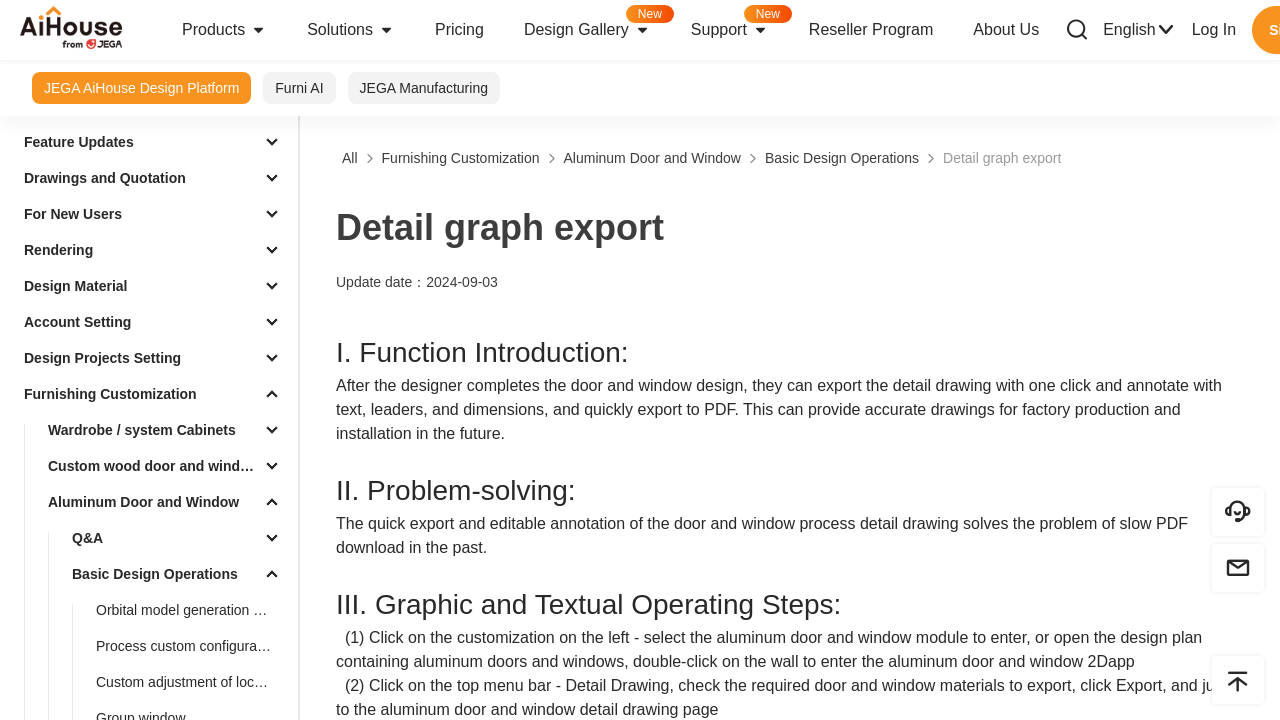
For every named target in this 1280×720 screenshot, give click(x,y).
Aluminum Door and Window (143, 502)
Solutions (351, 30)
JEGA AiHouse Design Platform (141, 88)
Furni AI (299, 88)
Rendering (58, 250)
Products (224, 30)
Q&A (87, 538)
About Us (1006, 29)
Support (740, 23)
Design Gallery (597, 23)
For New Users (73, 214)
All (350, 158)
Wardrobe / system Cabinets (142, 430)
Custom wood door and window (153, 466)
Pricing (459, 29)
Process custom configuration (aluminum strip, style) (193, 646)
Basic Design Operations (155, 574)
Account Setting (77, 322)
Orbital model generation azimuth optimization (193, 610)
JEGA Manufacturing (424, 88)
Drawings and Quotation (105, 178)
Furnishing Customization (110, 394)
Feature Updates (79, 142)
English (1139, 30)
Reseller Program (871, 29)
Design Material (75, 286)
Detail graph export (1002, 158)
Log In (1214, 29)
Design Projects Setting (102, 358)
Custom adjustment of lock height (193, 682)
